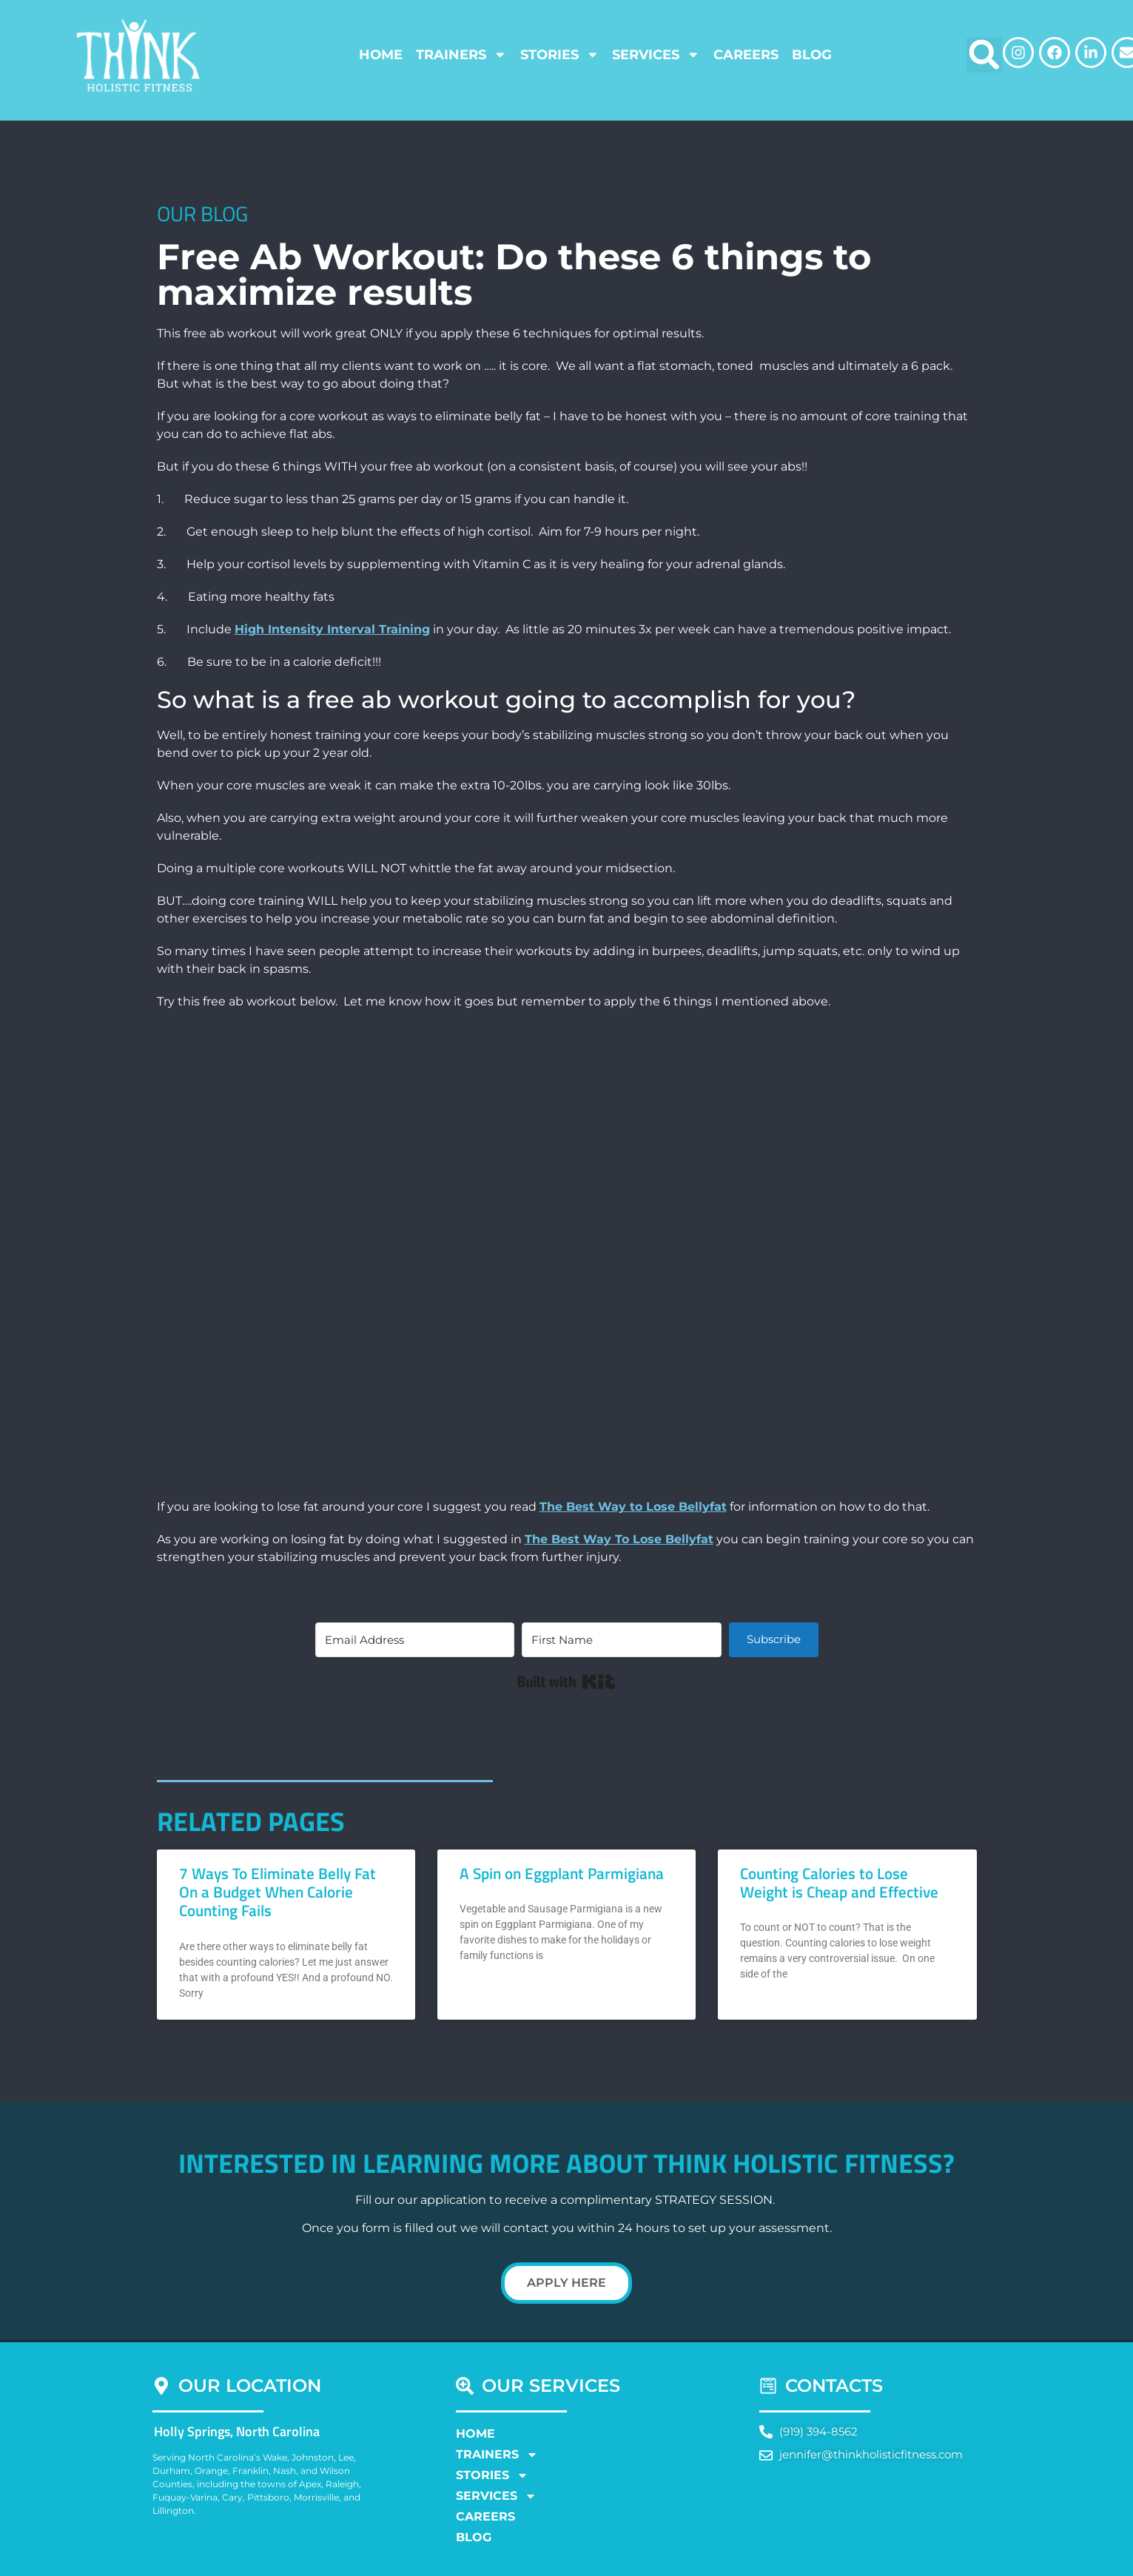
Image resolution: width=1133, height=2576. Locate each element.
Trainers (461, 55)
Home (381, 54)
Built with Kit (566, 1681)
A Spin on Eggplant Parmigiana (562, 1873)
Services (656, 55)
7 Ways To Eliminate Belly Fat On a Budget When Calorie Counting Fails (277, 1891)
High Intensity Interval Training (332, 629)
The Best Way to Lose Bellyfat (633, 1507)
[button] (984, 55)
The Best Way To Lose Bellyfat (619, 1539)
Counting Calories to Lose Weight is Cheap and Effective (839, 1882)
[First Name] (621, 1639)
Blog (812, 54)
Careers (746, 54)
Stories (559, 55)
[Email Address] (414, 1639)
